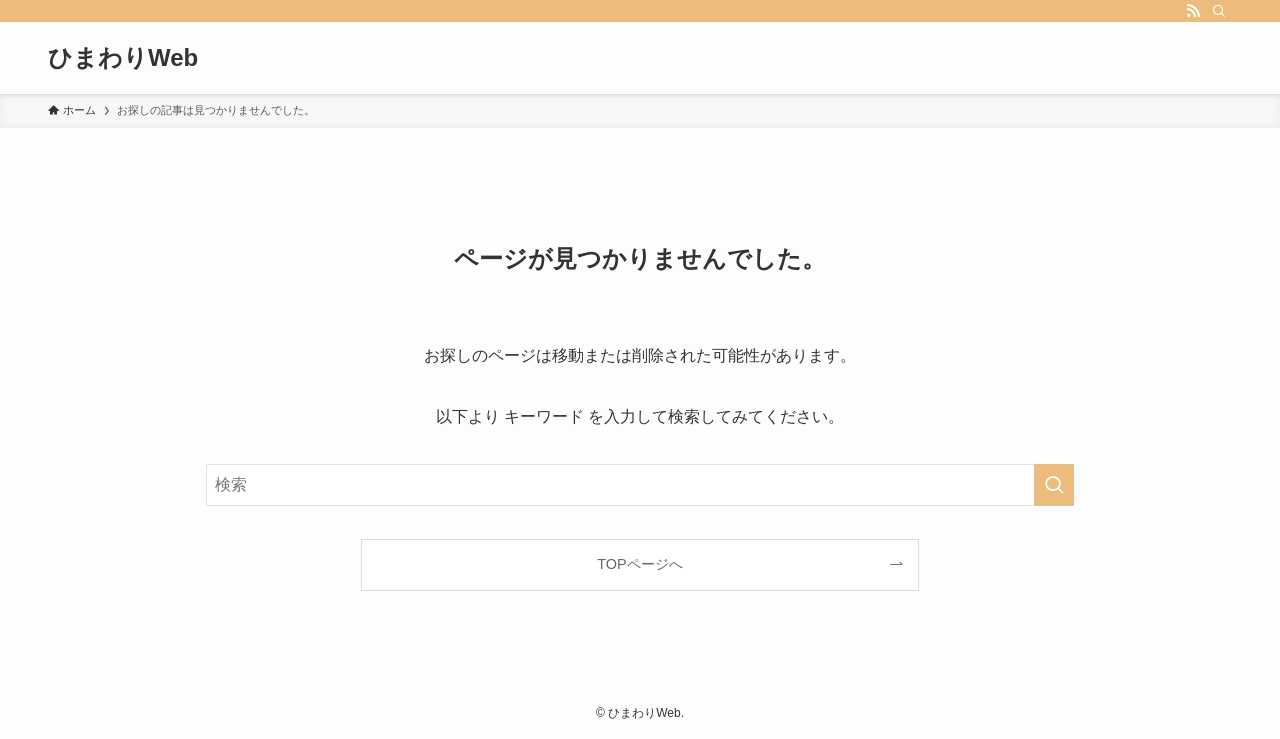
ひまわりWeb (123, 58)
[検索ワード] (640, 485)
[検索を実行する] (1054, 485)
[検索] (1219, 11)
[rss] (1193, 11)
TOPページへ (639, 564)
